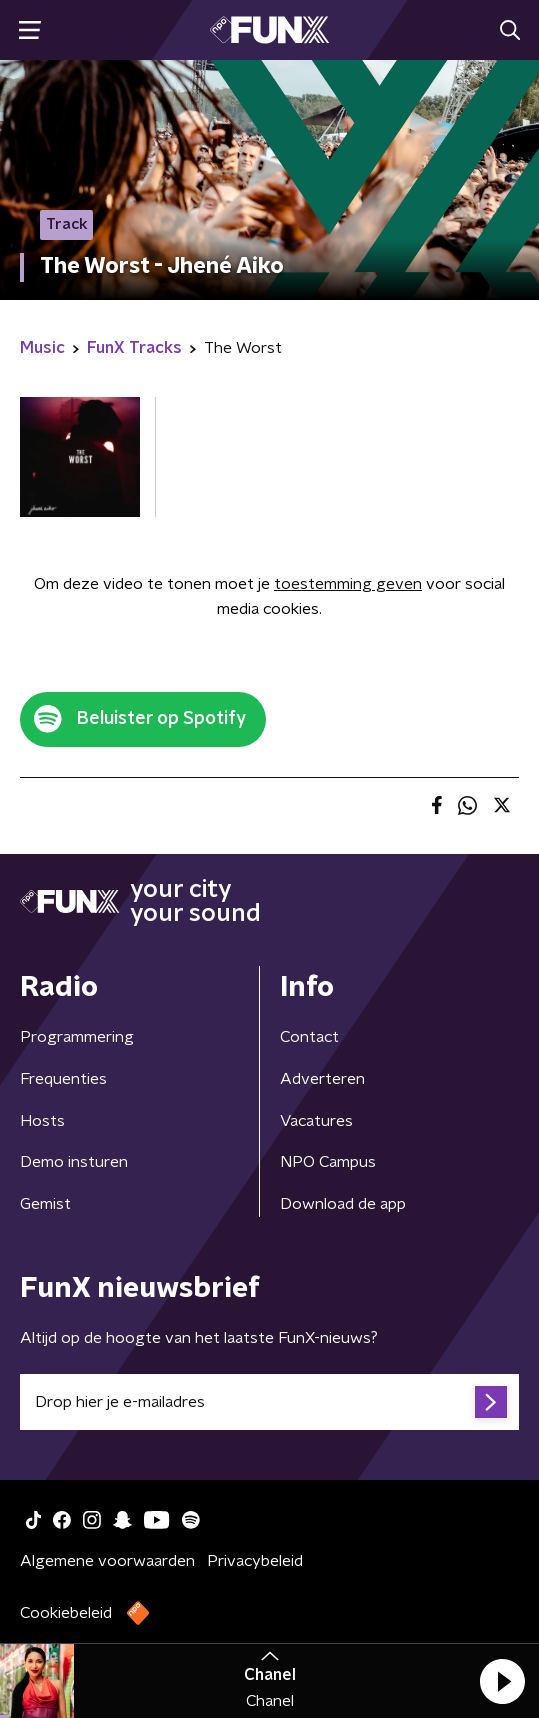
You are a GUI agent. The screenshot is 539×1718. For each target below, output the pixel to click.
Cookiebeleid (66, 1613)
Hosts (42, 1121)
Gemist (45, 1204)
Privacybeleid (255, 1561)
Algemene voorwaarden (107, 1561)
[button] (502, 1681)
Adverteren (322, 1079)
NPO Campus (328, 1162)
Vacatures (316, 1121)
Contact (309, 1037)
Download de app (343, 1204)
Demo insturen (74, 1162)
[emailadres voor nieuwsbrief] (269, 1402)
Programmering (77, 1037)
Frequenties (63, 1079)
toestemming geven (348, 584)
